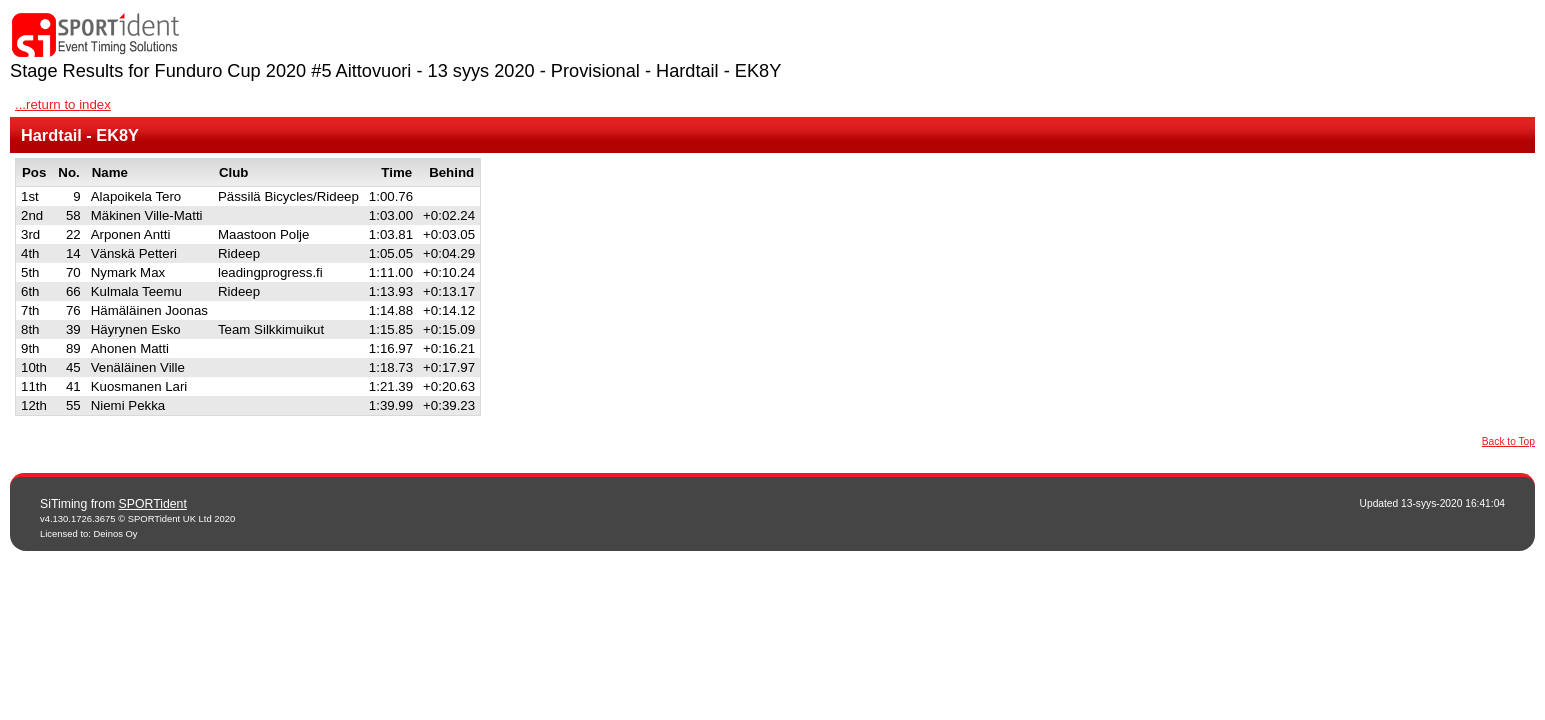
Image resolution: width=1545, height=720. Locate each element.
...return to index (63, 104)
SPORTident (153, 504)
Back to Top (1508, 441)
